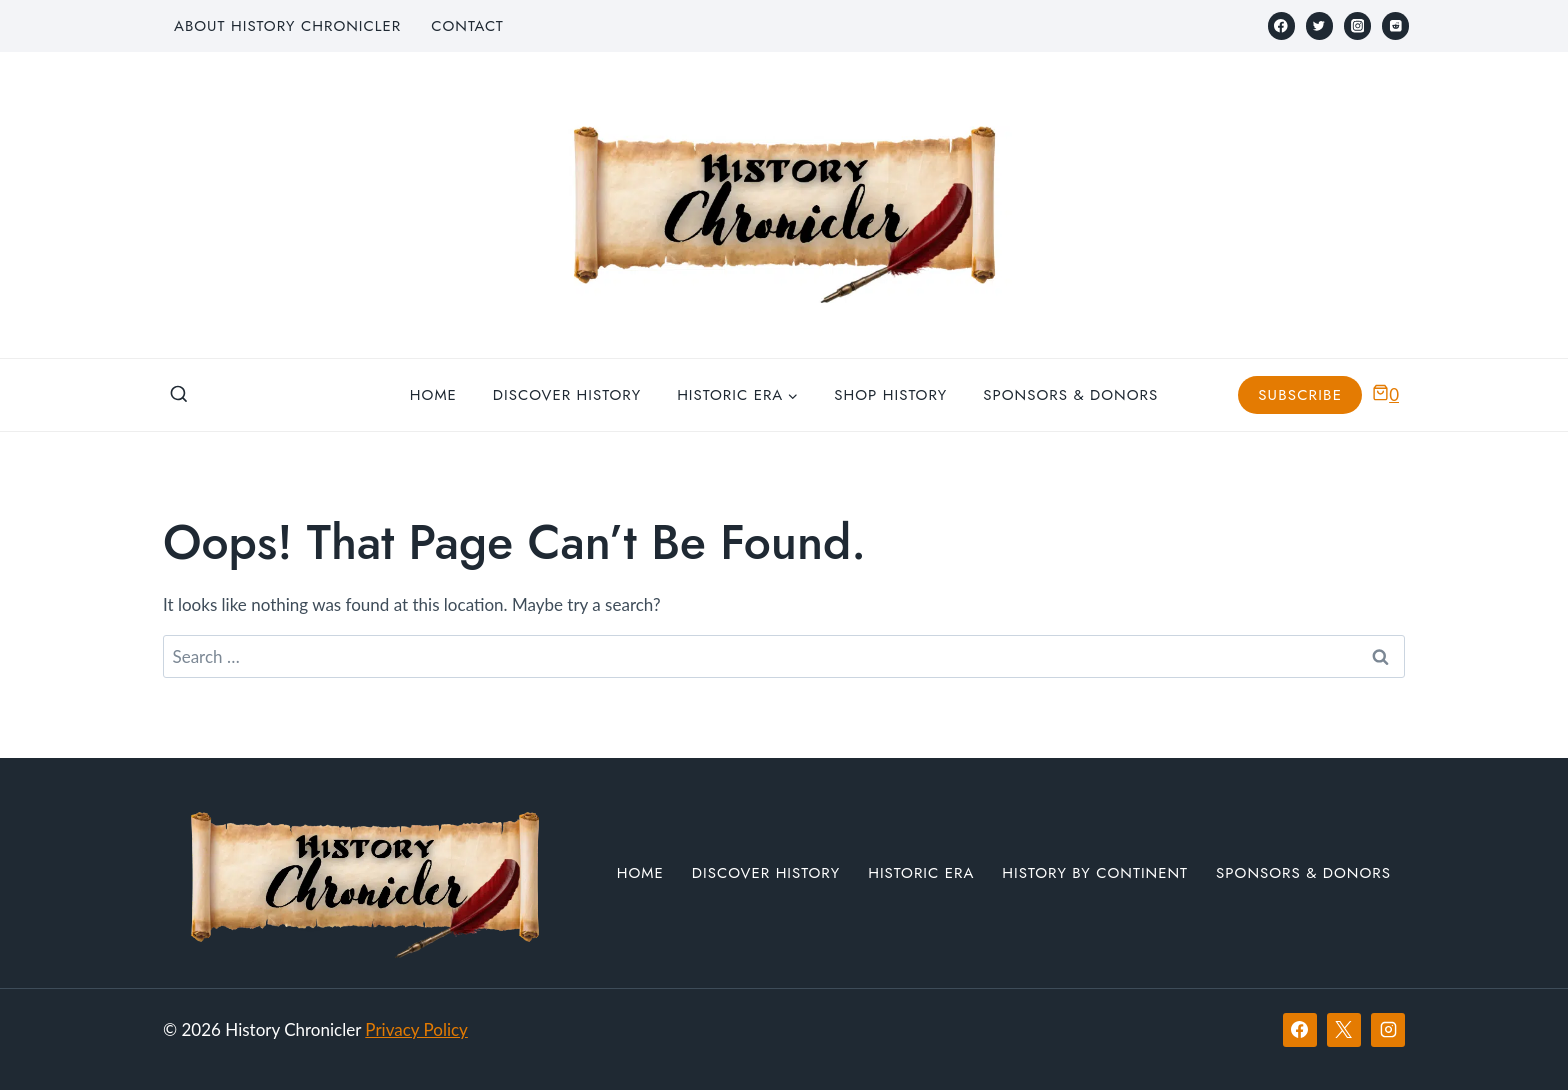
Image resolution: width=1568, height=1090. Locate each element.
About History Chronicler (287, 26)
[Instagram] (1357, 25)
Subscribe (1300, 395)
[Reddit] (1395, 25)
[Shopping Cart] (1385, 394)
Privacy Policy (416, 1029)
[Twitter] (1319, 25)
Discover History (567, 395)
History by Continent (1095, 873)
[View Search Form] (179, 395)
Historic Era (921, 873)
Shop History (890, 395)
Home (433, 395)
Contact (467, 26)
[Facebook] (1281, 25)
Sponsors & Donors (1070, 395)
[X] (1344, 1030)
